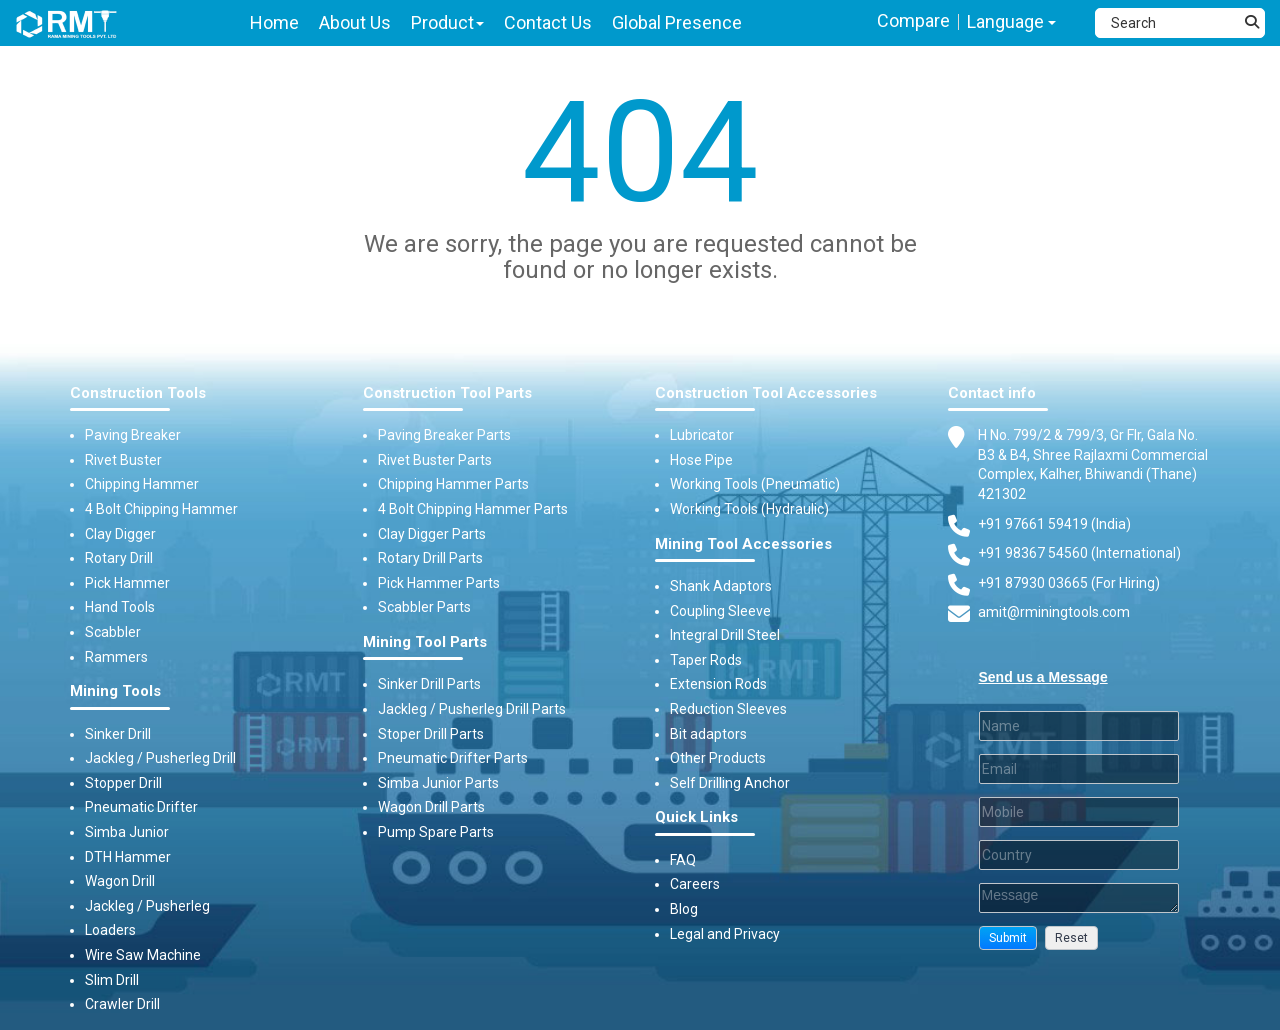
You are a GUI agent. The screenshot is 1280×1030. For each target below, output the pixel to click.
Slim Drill (112, 980)
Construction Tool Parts (447, 393)
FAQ (683, 860)
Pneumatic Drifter (141, 807)
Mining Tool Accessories (743, 544)
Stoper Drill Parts (431, 734)
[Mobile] (1079, 812)
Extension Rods (718, 684)
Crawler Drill (122, 1004)
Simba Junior (127, 832)
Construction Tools (138, 393)
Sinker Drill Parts (429, 684)
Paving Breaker (133, 435)
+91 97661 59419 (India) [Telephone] (1054, 524)
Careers (695, 884)
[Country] (1079, 855)
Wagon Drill (120, 881)
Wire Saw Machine (143, 955)
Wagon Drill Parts (431, 807)
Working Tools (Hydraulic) (749, 509)
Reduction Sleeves (728, 709)
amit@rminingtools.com (1054, 613)
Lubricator (702, 435)
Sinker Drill (118, 734)
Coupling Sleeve (720, 611)
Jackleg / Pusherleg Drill (160, 758)
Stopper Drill (123, 783)
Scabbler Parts (424, 607)
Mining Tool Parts (425, 642)
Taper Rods (706, 660)
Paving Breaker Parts (444, 435)
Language (1011, 21)
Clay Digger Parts (432, 534)
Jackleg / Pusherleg (147, 906)
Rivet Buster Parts (435, 460)
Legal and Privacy (725, 934)
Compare (913, 20)
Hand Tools (120, 607)
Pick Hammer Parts (439, 583)
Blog (684, 909)
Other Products (718, 758)
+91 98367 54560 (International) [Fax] (1079, 553)
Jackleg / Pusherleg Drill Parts (472, 709)
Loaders (110, 930)
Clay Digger (120, 534)
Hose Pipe (701, 460)
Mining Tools (115, 691)
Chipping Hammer (142, 484)
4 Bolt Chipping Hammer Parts (473, 509)
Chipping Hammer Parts (453, 484)
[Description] (1079, 898)
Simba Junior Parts (438, 783)
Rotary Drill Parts (430, 558)
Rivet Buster (123, 460)
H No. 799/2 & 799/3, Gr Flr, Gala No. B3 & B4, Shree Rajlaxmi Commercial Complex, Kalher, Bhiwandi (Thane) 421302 (1093, 464)
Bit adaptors (708, 734)
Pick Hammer (127, 583)
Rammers (116, 657)
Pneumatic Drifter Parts (453, 758)
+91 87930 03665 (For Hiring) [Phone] (1069, 583)
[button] (1008, 938)
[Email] (1079, 769)
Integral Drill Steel (725, 635)
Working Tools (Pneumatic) (755, 484)
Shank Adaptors (721, 586)
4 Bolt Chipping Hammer (161, 509)
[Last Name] (1079, 726)
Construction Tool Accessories (766, 393)
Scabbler (113, 632)
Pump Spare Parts (436, 832)
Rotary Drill (119, 558)
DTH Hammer (128, 857)
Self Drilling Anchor (730, 783)
